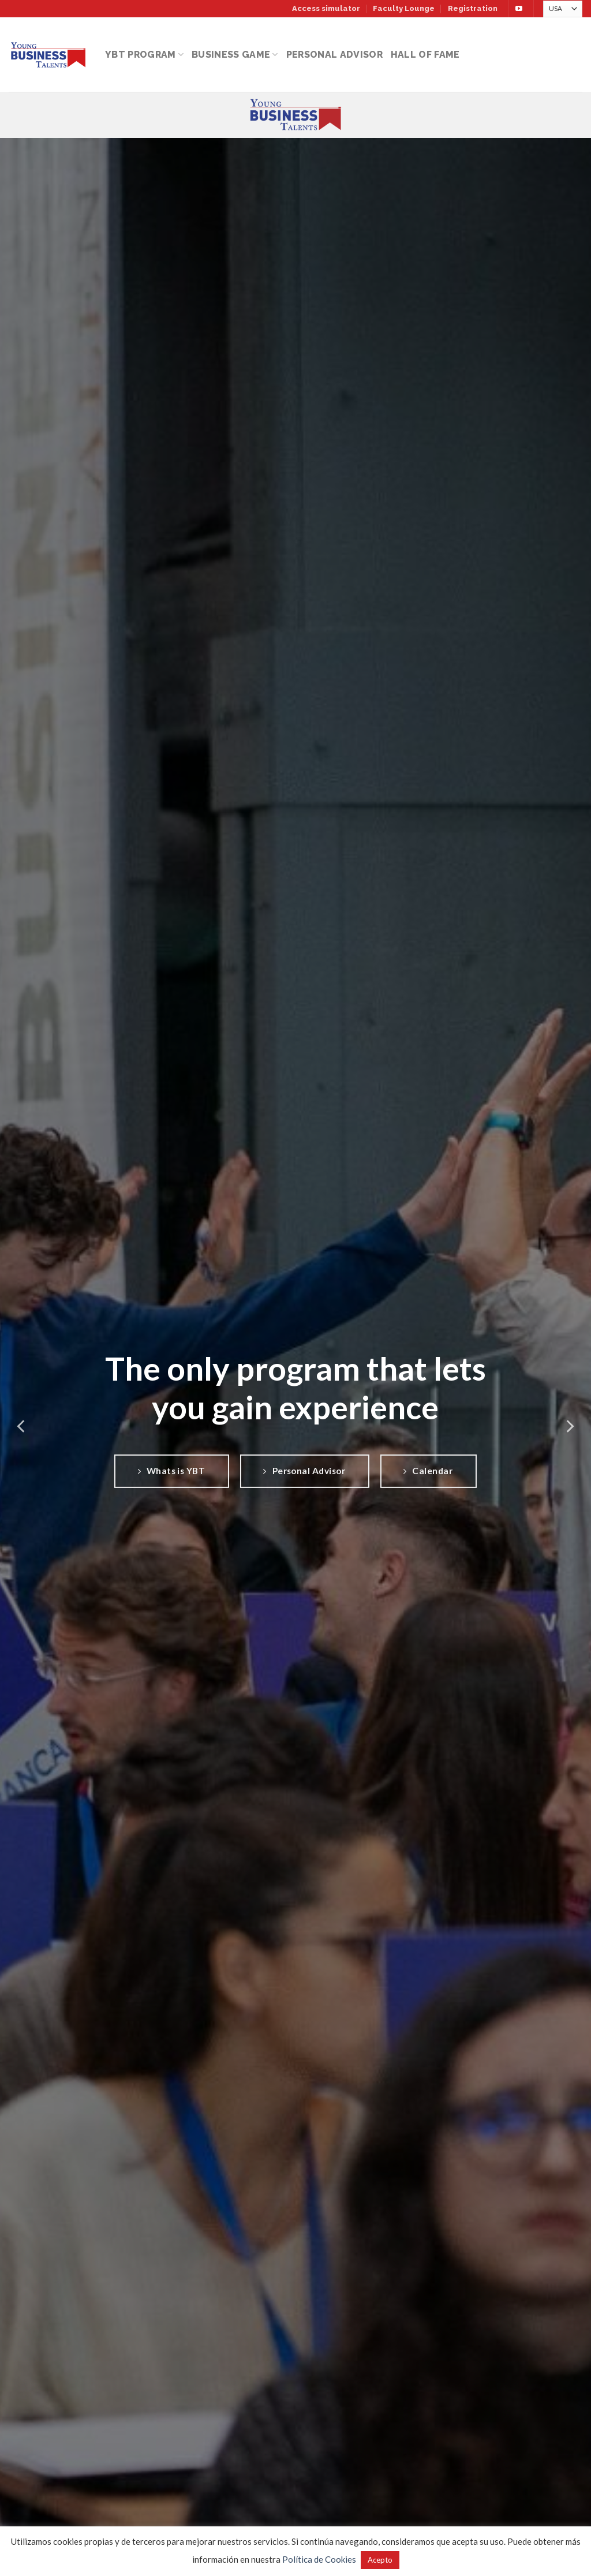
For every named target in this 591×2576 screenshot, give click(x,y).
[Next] (569, 1426)
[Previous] (22, 1426)
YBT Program (144, 55)
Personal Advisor (334, 54)
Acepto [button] (380, 2559)
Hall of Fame (425, 54)
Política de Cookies (319, 2559)
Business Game (235, 55)
